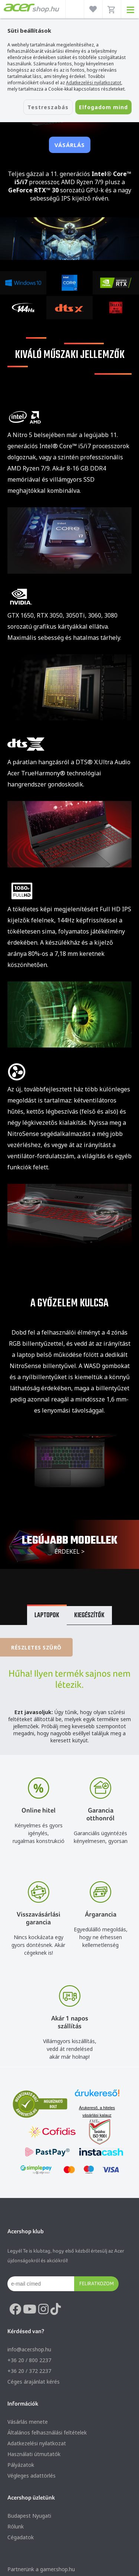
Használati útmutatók (33, 2454)
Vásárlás (69, 145)
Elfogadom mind (103, 107)
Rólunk (15, 2526)
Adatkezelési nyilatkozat (36, 2443)
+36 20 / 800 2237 (29, 2360)
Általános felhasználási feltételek (47, 2432)
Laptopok (46, 1615)
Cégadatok (20, 2537)
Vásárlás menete (27, 2421)
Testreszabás (48, 107)
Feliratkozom (96, 2283)
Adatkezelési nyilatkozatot (93, 82)
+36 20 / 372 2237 (29, 2370)
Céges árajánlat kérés (33, 2381)
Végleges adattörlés (31, 2475)
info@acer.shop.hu (29, 2349)
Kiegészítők (89, 1615)
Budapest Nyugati (29, 2515)
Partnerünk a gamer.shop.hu (41, 2569)
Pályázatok (20, 2464)
